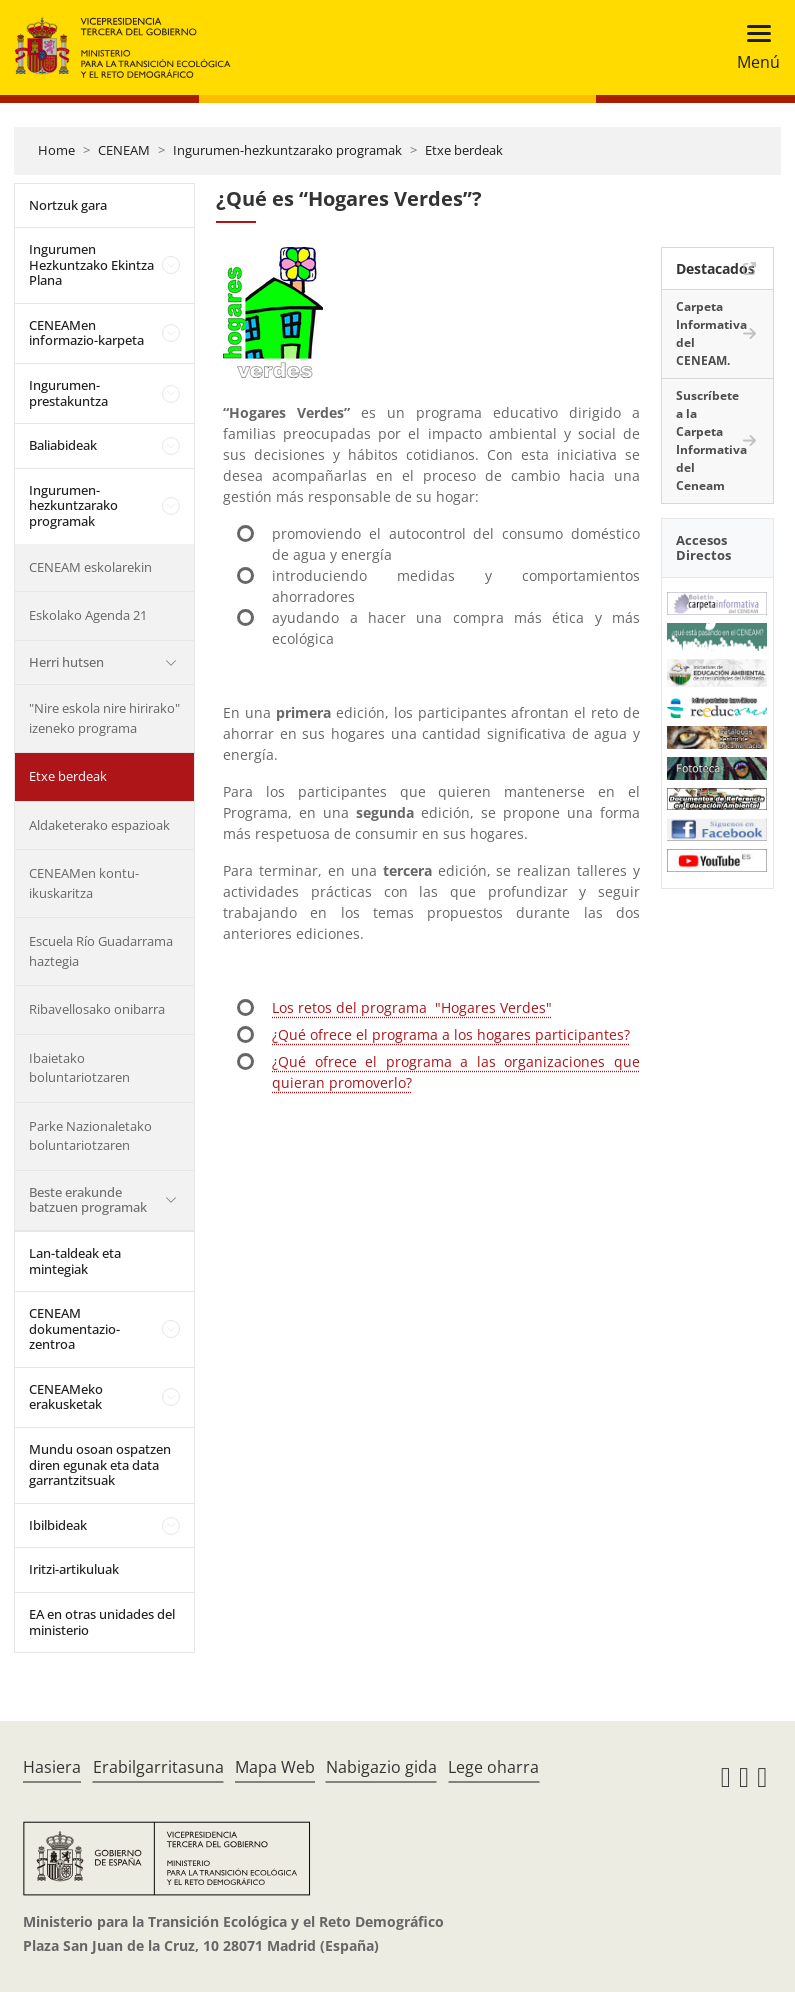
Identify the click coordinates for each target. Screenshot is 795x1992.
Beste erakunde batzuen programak (88, 1200)
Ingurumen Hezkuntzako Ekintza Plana (91, 264)
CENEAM (124, 150)
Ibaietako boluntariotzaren (79, 1068)
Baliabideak (63, 445)
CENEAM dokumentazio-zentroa (74, 1328)
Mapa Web (275, 1767)
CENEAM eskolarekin (90, 567)
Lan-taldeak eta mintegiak (75, 1261)
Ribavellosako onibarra (97, 1009)
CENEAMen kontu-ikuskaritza (84, 883)
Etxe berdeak (464, 150)
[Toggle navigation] (752, 47)
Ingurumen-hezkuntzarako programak (287, 150)
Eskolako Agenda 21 (88, 615)
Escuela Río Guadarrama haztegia (101, 951)
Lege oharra (493, 1767)
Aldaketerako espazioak (99, 825)
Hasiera (52, 1767)
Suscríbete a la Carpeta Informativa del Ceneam (711, 440)
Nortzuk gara (68, 205)
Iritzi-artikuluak (74, 1569)
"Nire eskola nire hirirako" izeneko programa (104, 718)
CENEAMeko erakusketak (66, 1397)
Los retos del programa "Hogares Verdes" (412, 1007)
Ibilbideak (58, 1525)
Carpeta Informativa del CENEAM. (711, 333)
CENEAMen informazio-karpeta (86, 333)
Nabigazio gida (381, 1767)
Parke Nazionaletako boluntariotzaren (90, 1136)
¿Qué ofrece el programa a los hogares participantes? (451, 1034)
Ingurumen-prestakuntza (68, 393)
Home (56, 150)
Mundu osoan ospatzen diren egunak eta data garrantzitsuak (100, 1464)
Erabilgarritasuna (158, 1767)
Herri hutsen (66, 662)
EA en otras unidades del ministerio (102, 1622)
